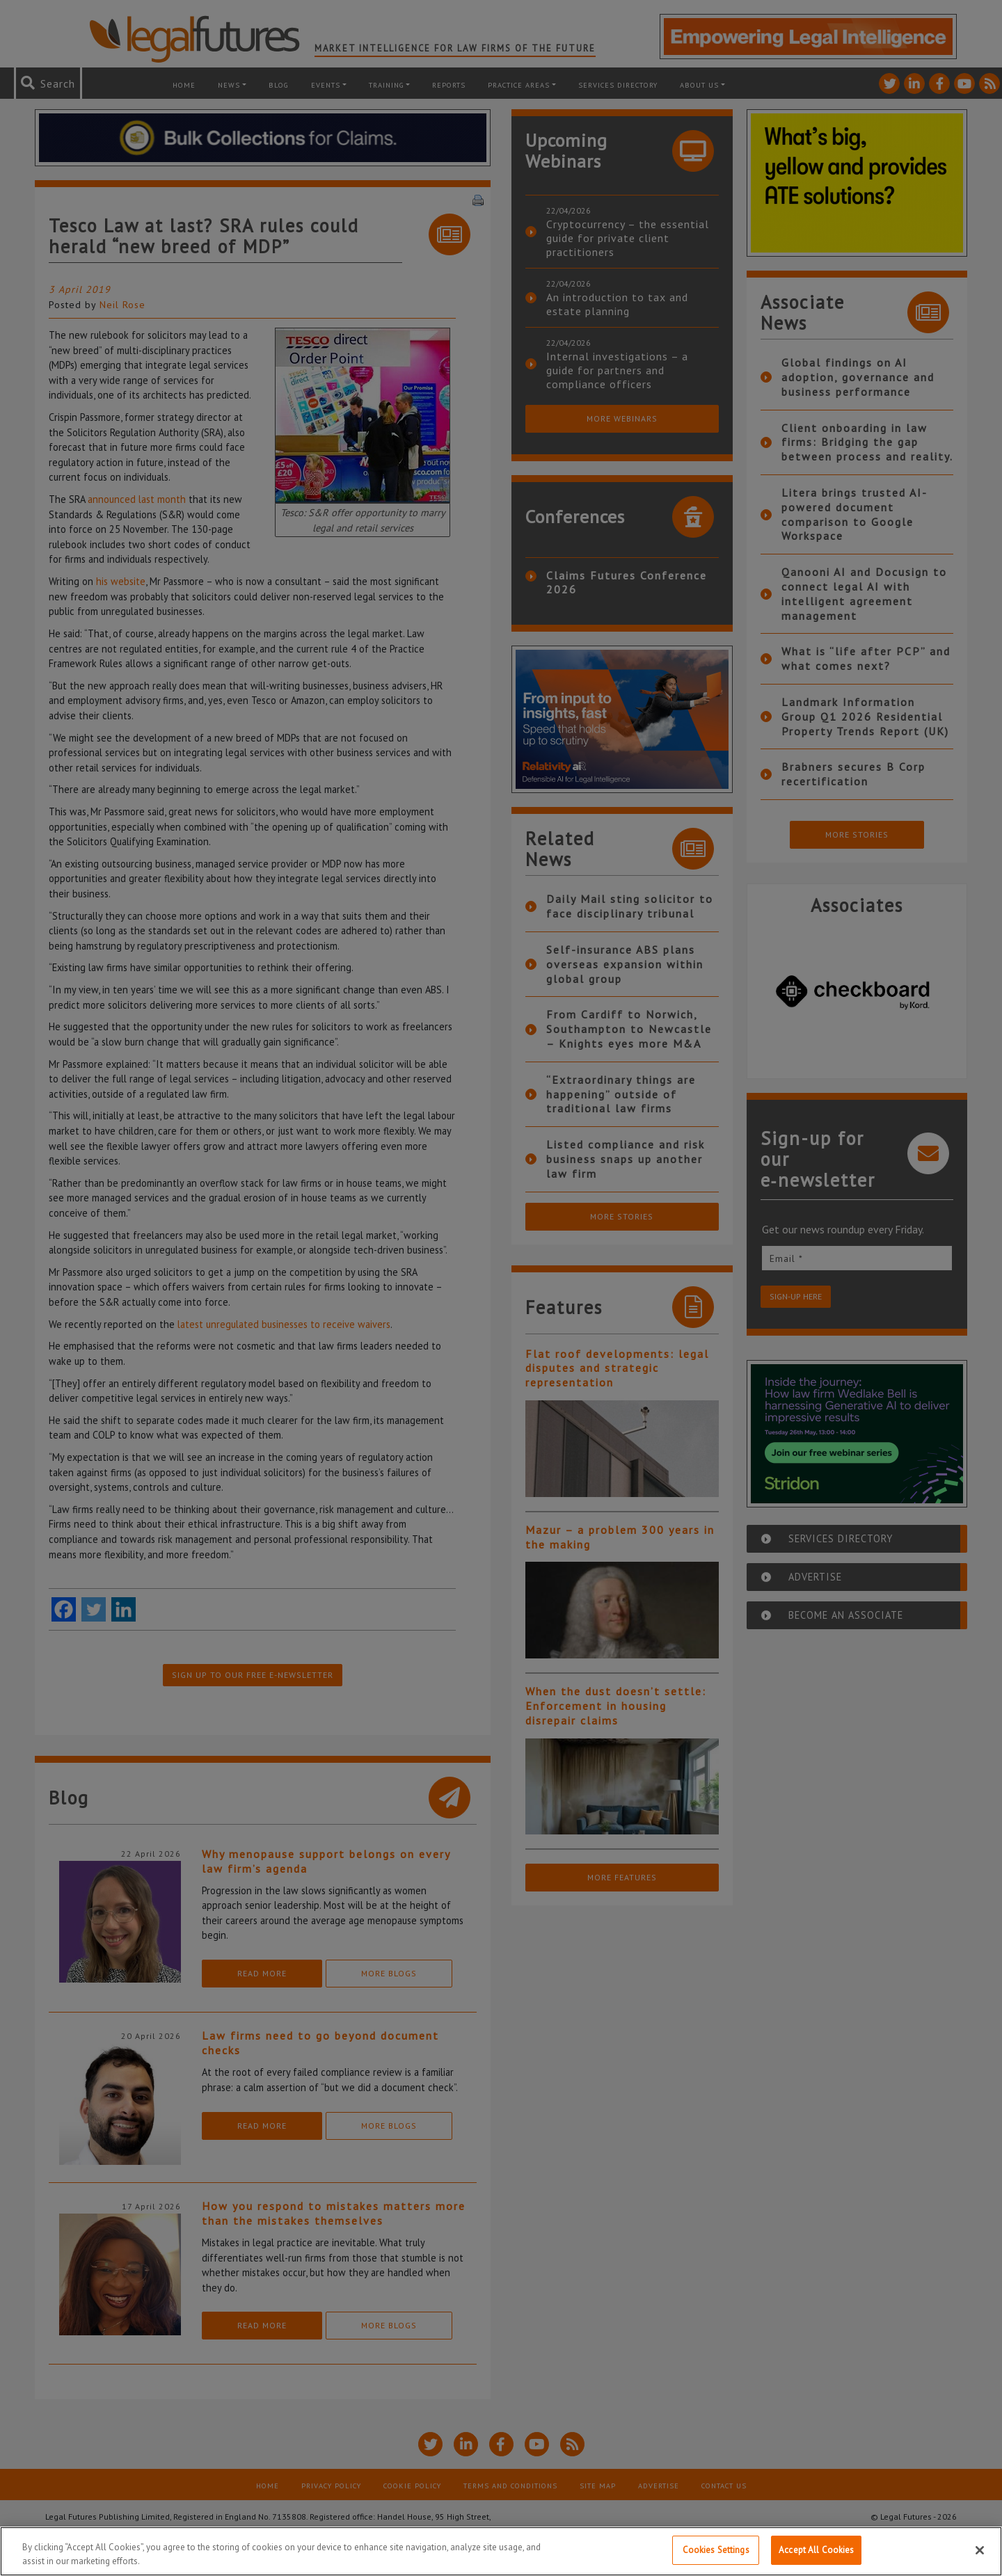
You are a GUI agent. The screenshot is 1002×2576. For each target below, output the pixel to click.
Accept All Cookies (816, 2550)
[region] (501, 2551)
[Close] (979, 2550)
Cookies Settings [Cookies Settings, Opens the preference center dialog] (716, 2550)
